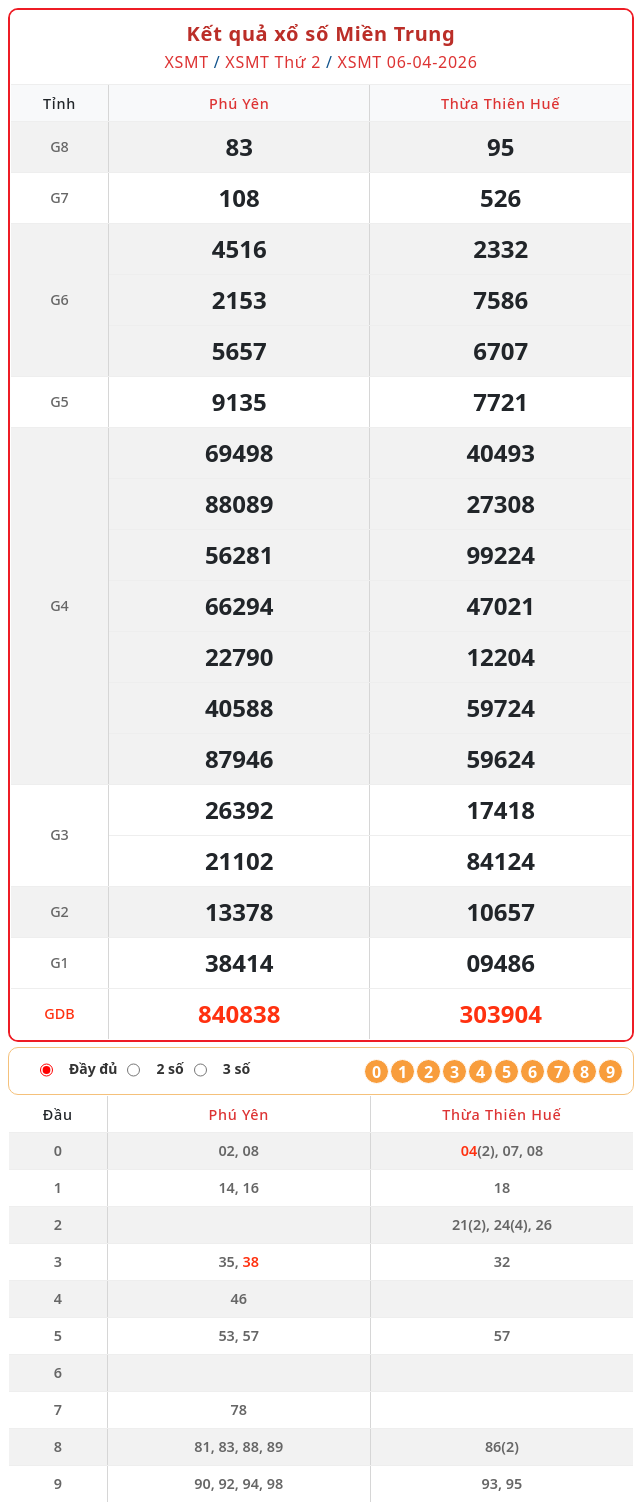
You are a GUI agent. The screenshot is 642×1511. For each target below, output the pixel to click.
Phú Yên (239, 103)
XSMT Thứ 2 (273, 62)
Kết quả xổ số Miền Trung (321, 33)
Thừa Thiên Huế (500, 103)
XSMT (186, 62)
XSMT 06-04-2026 (408, 62)
